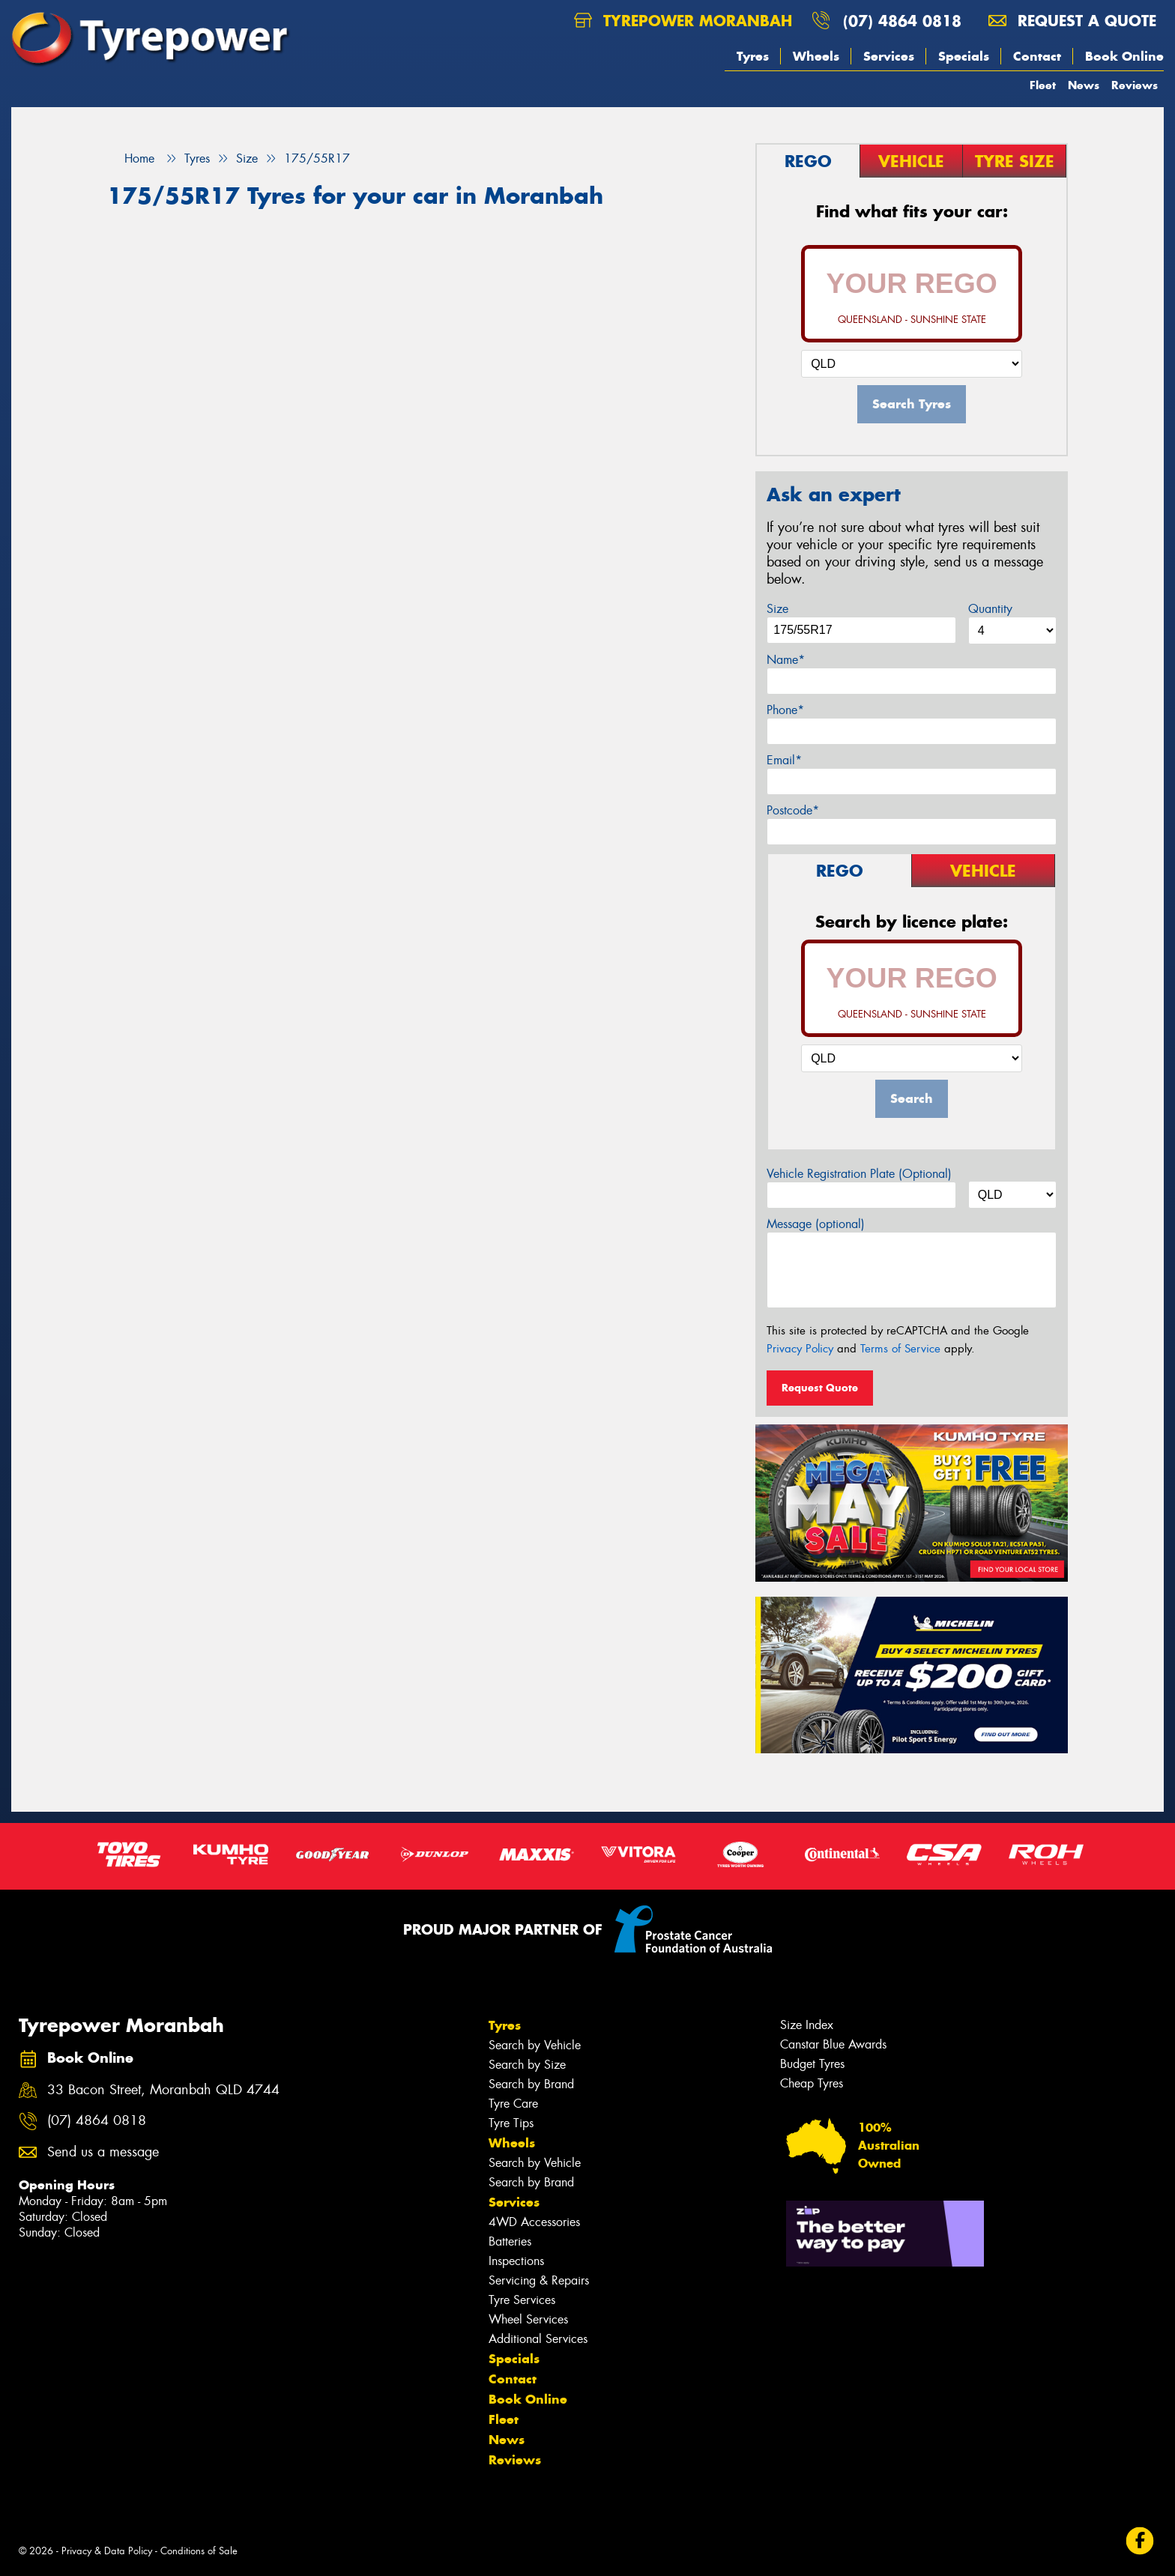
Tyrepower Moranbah (683, 20)
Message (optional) (816, 1224)
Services (888, 56)
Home (130, 158)
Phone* (785, 710)
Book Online (1124, 56)
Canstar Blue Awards (833, 2044)
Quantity (990, 609)
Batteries (510, 2241)
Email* (784, 760)
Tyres (753, 56)
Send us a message (103, 2152)
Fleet (1043, 85)
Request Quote (820, 1387)
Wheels (816, 56)
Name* (786, 660)
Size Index (806, 2025)
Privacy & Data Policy (106, 2551)
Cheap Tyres (811, 2083)
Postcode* (793, 810)
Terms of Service (900, 1348)
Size (777, 609)
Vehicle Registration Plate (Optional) (859, 1174)
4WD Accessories (534, 2222)
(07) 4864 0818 (902, 20)
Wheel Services (528, 2319)
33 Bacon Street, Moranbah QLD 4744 (163, 2090)
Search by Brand (531, 2084)
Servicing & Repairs (539, 2280)
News (1083, 85)
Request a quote (1072, 20)
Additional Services (538, 2339)
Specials (963, 56)
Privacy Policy (800, 1348)
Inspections (516, 2261)
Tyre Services (522, 2300)
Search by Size (527, 2064)
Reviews (1134, 85)
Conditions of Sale (199, 2551)
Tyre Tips (511, 2123)
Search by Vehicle (535, 2045)
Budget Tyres (812, 2064)
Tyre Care (513, 2103)
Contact (1037, 56)
